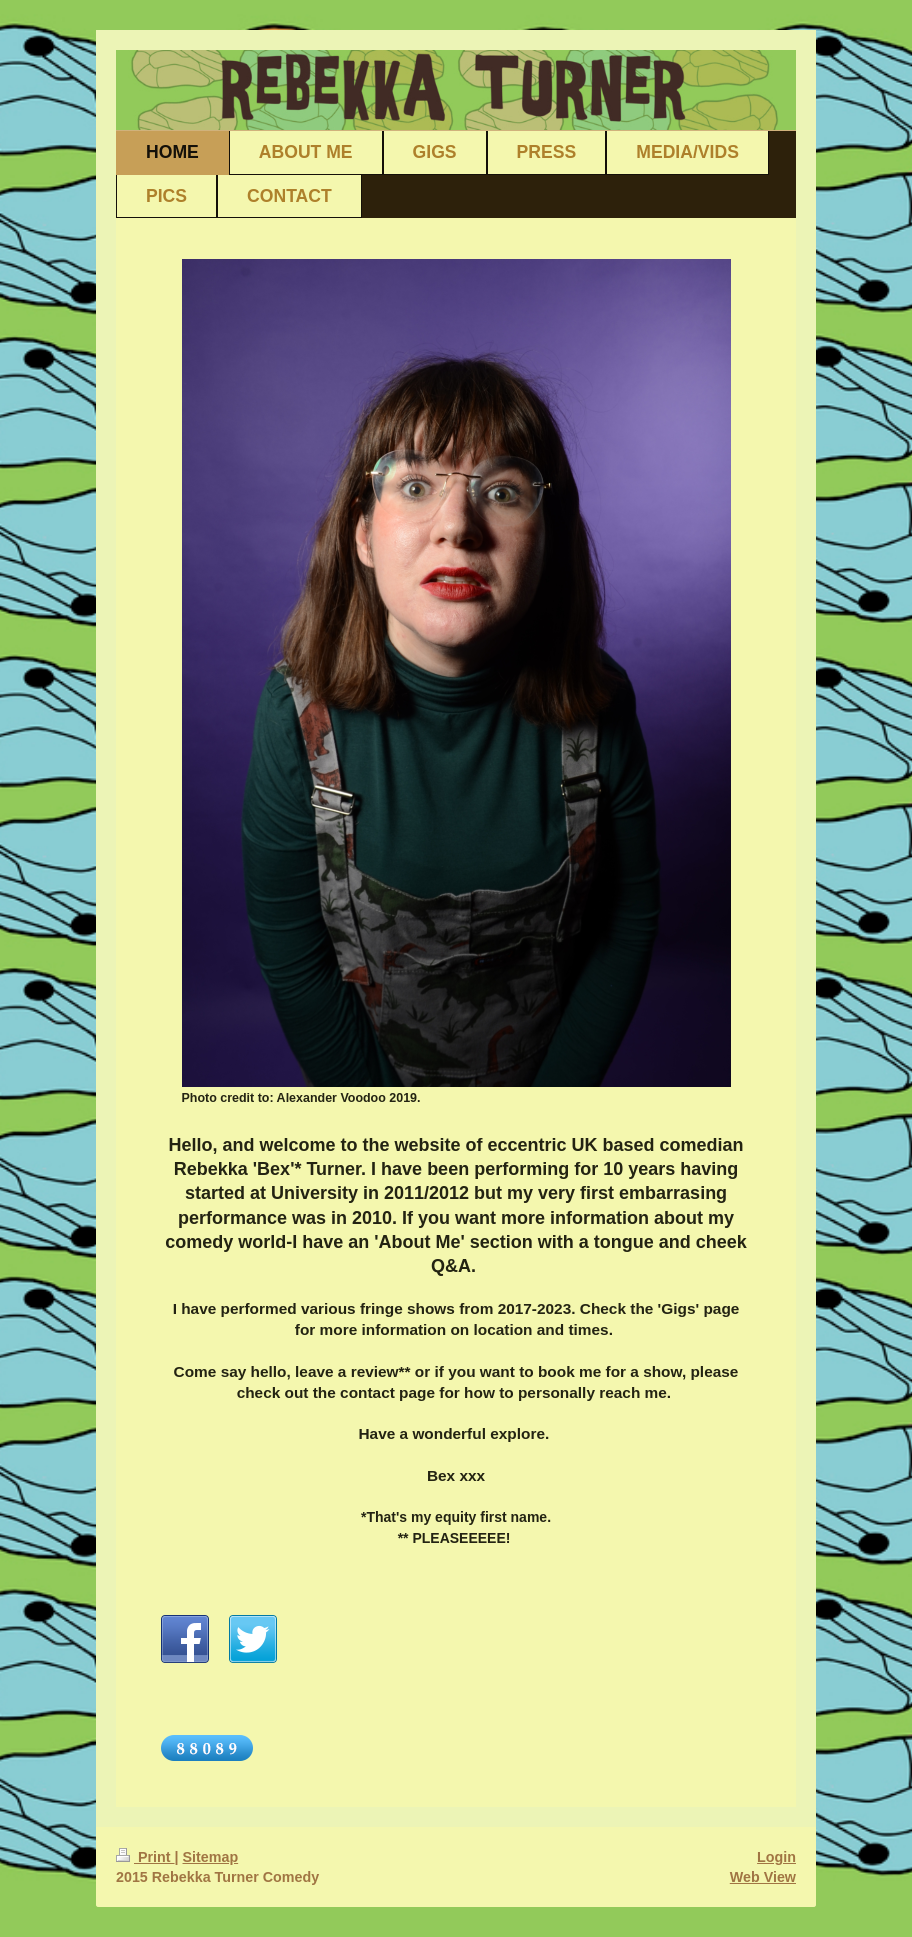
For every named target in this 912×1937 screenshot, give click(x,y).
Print (145, 1857)
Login (776, 1857)
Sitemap (211, 1857)
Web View (763, 1877)
